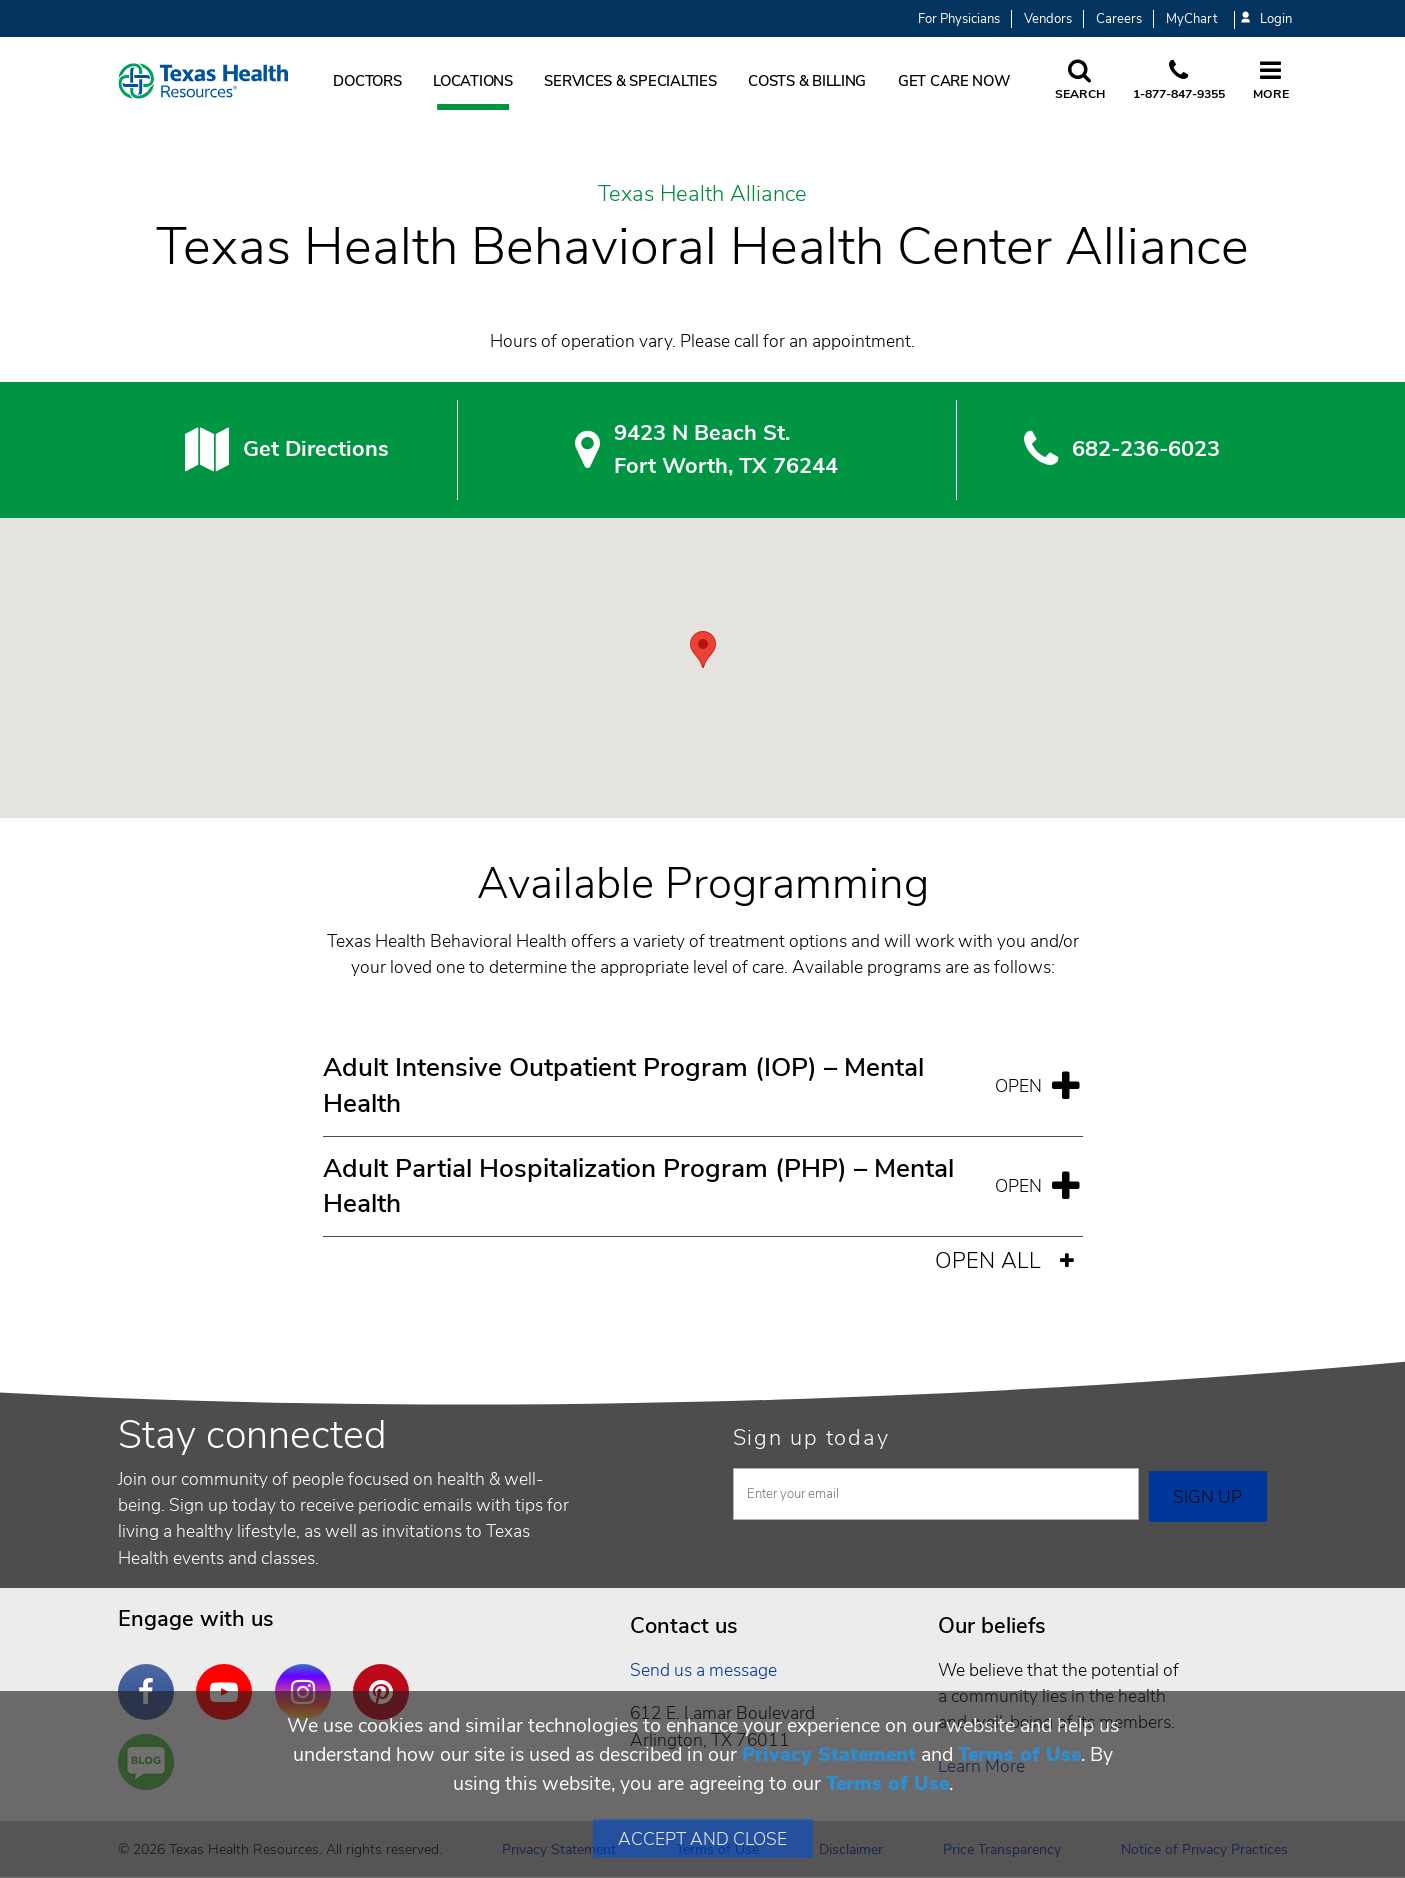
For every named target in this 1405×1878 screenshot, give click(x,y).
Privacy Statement (829, 1754)
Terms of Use (1019, 1754)
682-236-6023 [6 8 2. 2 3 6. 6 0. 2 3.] (1146, 449)
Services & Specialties (630, 81)
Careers (1119, 19)
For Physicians (959, 19)
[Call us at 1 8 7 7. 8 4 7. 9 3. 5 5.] (1179, 81)
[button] (703, 649)
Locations (473, 81)
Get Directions (316, 449)
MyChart (1191, 19)
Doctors (367, 81)
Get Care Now (954, 81)
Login (1266, 19)
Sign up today (811, 1438)
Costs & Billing (807, 81)
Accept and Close (702, 1839)
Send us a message (703, 1670)
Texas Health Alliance (702, 195)
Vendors (1048, 19)
